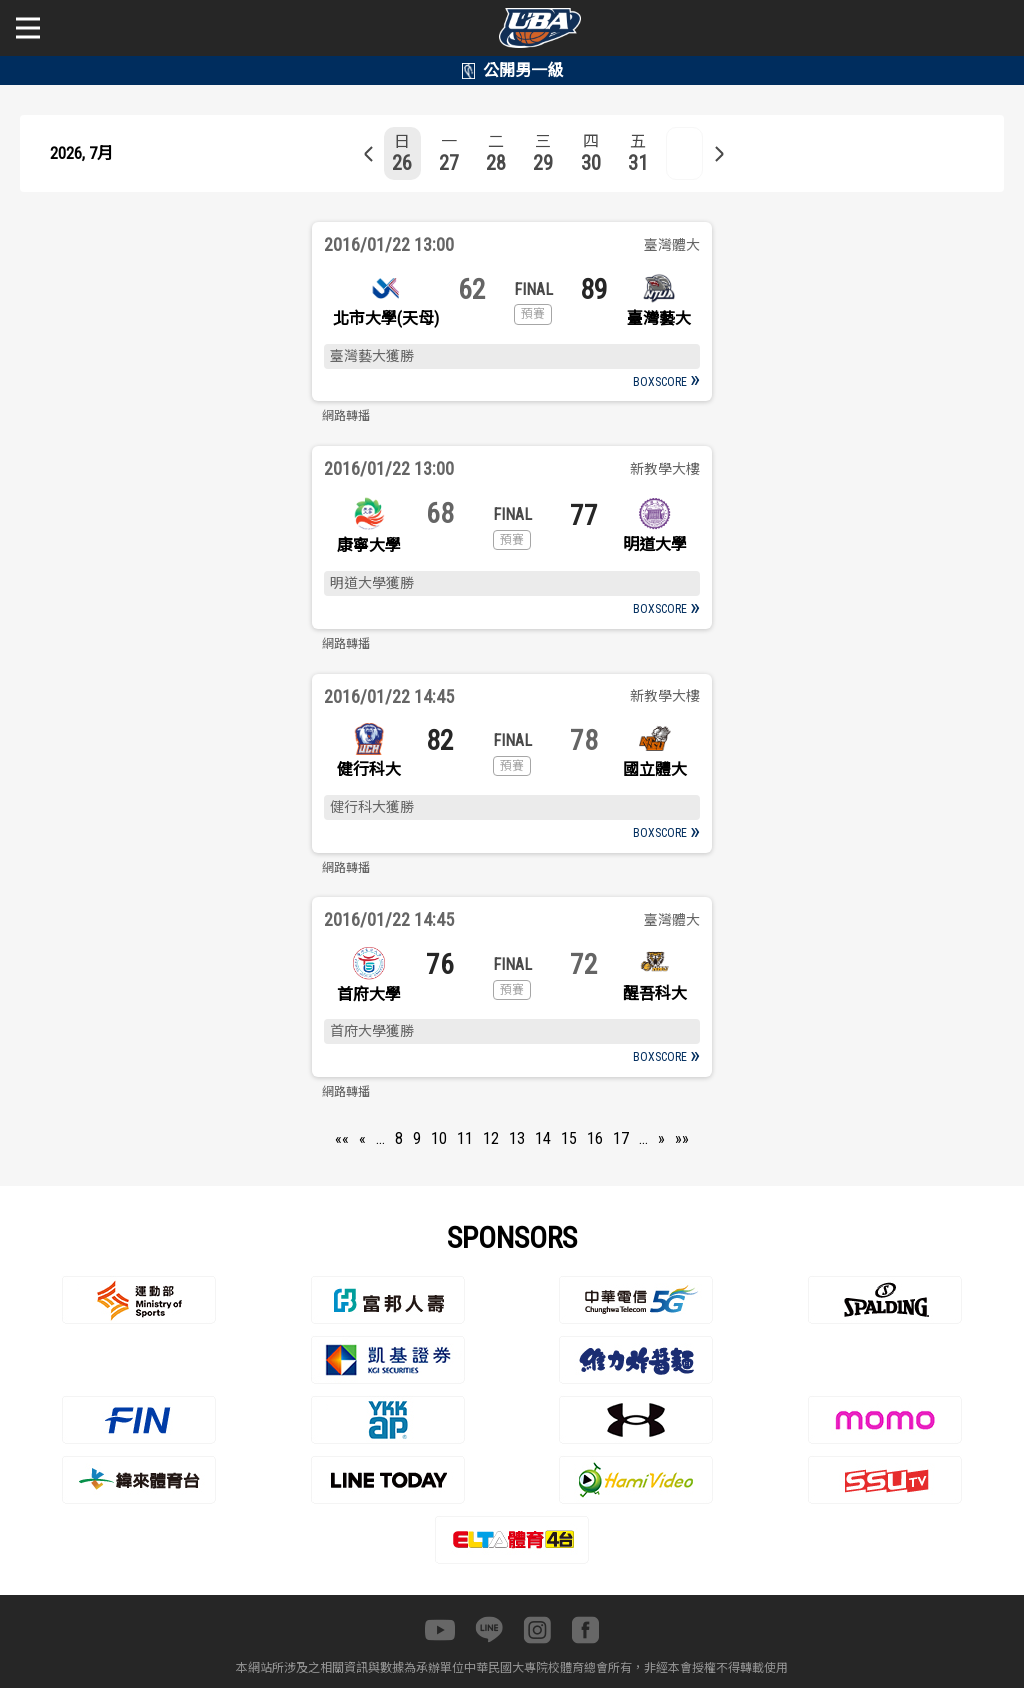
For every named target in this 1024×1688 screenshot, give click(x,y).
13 (517, 1138)
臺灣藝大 (659, 318)
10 (439, 1138)
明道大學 (655, 544)
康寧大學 (369, 545)
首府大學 (369, 994)
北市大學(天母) (386, 318)
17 (621, 1138)
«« (342, 1138)
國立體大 (655, 769)
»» (682, 1138)
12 (491, 1138)
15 (569, 1138)
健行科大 (369, 769)
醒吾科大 (655, 993)
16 (595, 1138)
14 (543, 1138)
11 (465, 1138)
